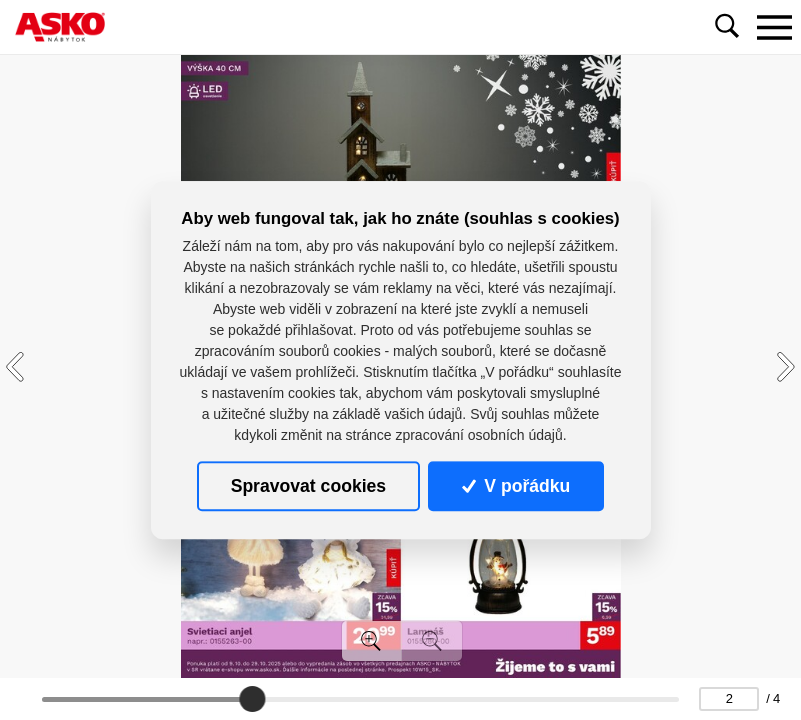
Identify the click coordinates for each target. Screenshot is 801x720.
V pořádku (516, 486)
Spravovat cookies (308, 486)
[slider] (252, 699)
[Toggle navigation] (774, 27)
